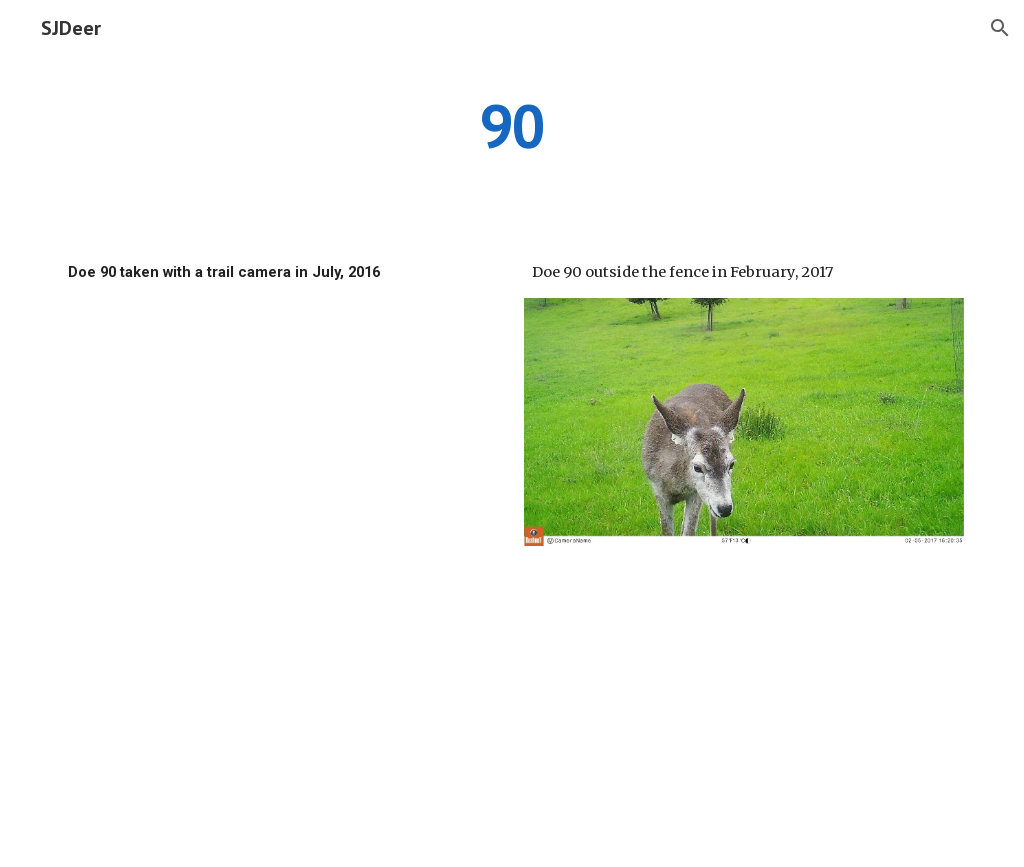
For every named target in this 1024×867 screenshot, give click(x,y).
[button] (1000, 28)
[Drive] (280, 435)
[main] (511, 125)
